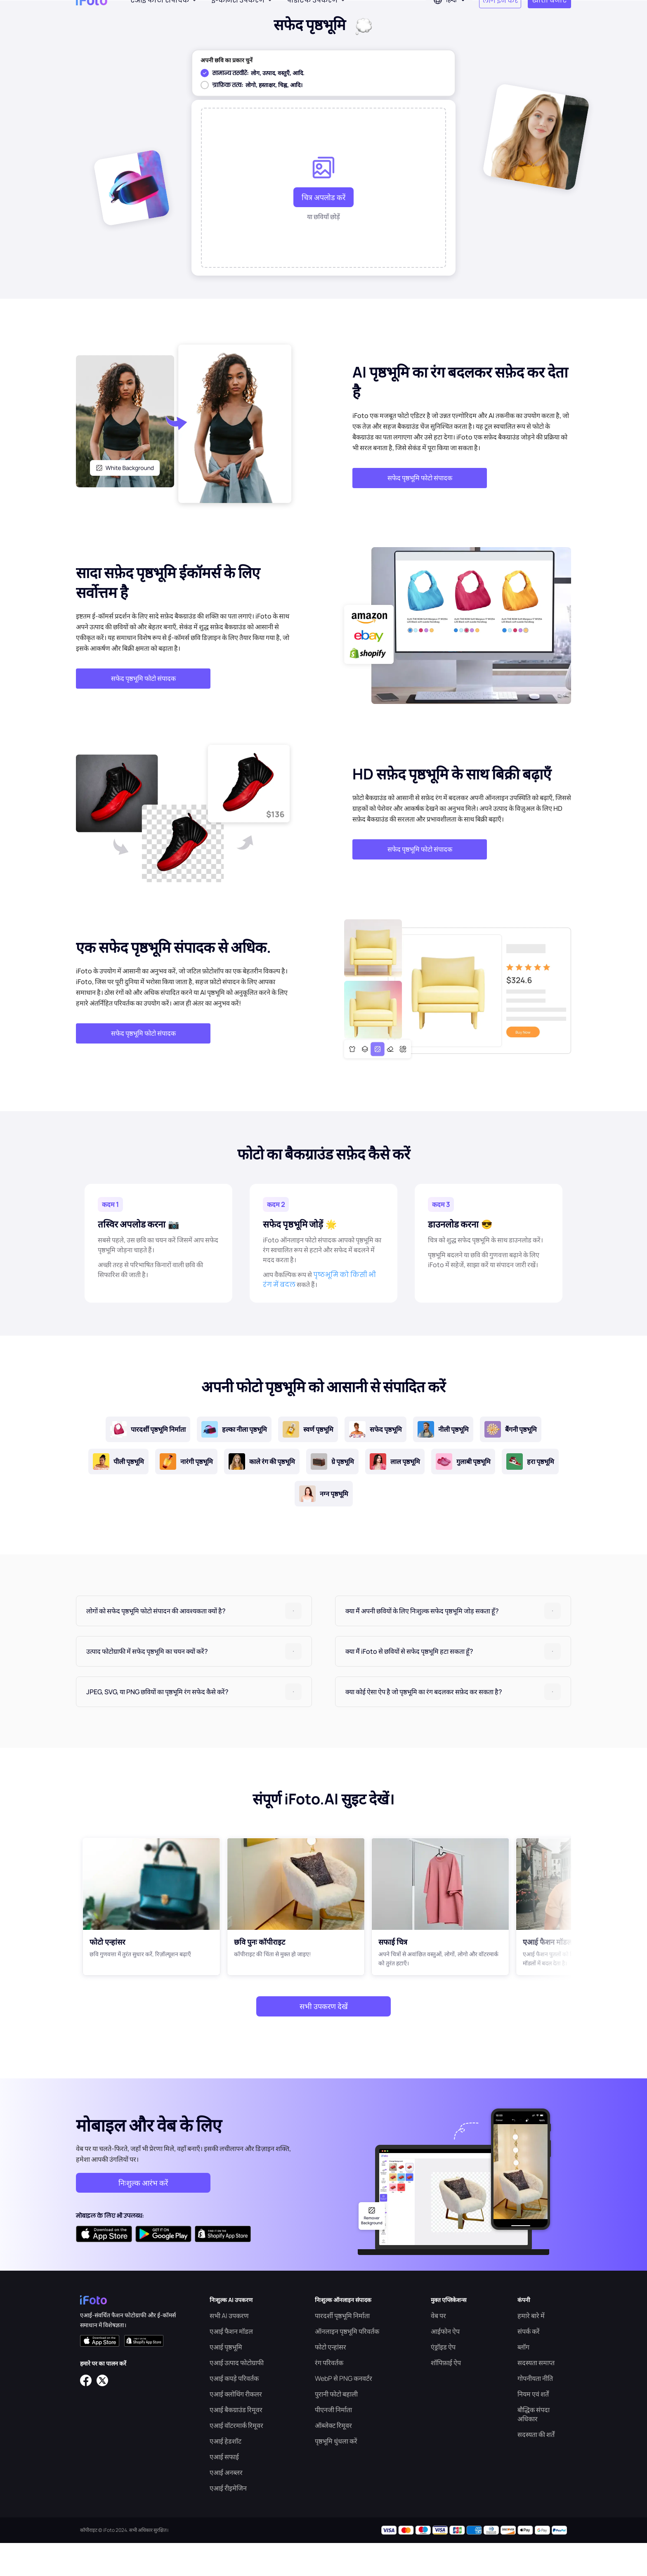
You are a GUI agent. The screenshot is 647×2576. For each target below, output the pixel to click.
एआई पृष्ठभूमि (226, 2380)
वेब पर (438, 2348)
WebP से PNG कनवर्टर (343, 2411)
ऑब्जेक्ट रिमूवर (333, 2458)
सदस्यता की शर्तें (536, 2467)
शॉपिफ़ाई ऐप (446, 2395)
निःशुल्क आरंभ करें (143, 2216)
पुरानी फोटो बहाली (336, 2427)
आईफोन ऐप (445, 2364)
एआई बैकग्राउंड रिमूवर (236, 2442)
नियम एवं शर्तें (533, 2427)
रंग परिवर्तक (329, 2395)
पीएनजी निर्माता (333, 2442)
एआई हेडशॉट (225, 2474)
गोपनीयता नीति (535, 2411)
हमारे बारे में (531, 2348)
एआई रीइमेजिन (228, 2521)
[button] (194, 1644)
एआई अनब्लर (226, 2505)
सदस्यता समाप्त (536, 2395)
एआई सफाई (224, 2489)
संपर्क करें (528, 2364)
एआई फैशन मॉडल (231, 2364)
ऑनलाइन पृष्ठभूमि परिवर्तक (347, 2364)
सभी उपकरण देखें (324, 2039)
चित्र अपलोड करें (323, 230)
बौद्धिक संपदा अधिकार (533, 2447)
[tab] (194, 1644)
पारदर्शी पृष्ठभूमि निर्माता (342, 2348)
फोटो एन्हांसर (330, 2380)
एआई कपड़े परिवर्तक (234, 2411)
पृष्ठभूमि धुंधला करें (336, 2474)
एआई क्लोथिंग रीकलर (236, 2427)
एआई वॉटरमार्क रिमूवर (236, 2458)
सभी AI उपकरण (229, 2348)
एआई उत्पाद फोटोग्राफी (237, 2395)
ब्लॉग (523, 2380)
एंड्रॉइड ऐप (443, 2380)
